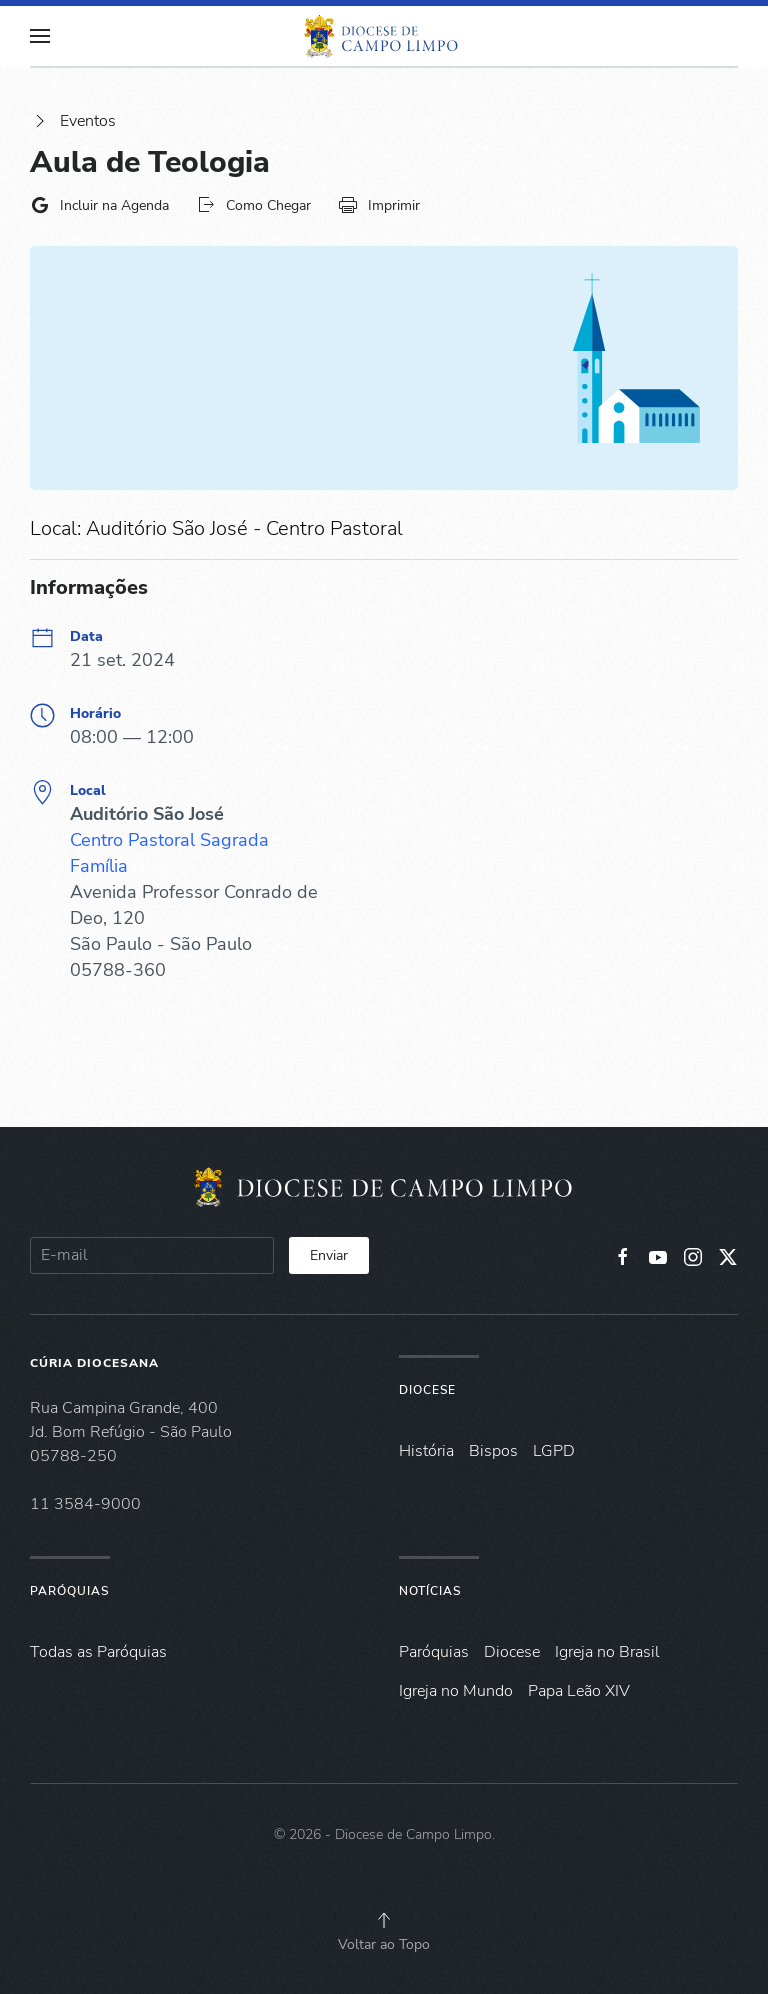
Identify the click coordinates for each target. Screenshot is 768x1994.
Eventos (73, 121)
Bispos (493, 1451)
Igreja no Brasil (607, 1652)
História (426, 1451)
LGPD (554, 1451)
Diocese (427, 1390)
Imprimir (379, 205)
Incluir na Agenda (99, 205)
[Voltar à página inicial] (384, 36)
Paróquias (69, 1591)
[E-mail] (152, 1255)
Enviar (329, 1255)
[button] (40, 36)
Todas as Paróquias (98, 1652)
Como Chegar (253, 205)
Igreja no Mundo (456, 1691)
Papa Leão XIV (579, 1691)
